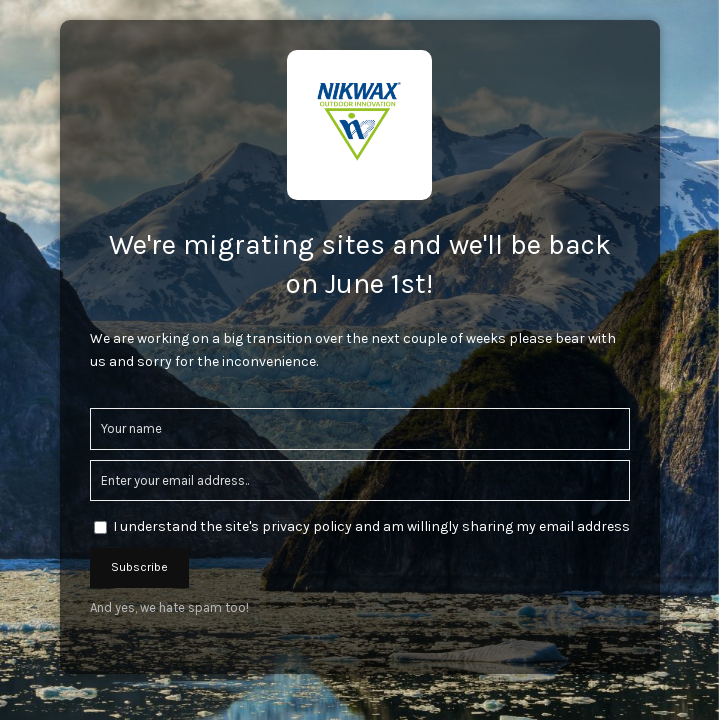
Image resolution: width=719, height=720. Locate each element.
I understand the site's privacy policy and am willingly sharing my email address (371, 526)
